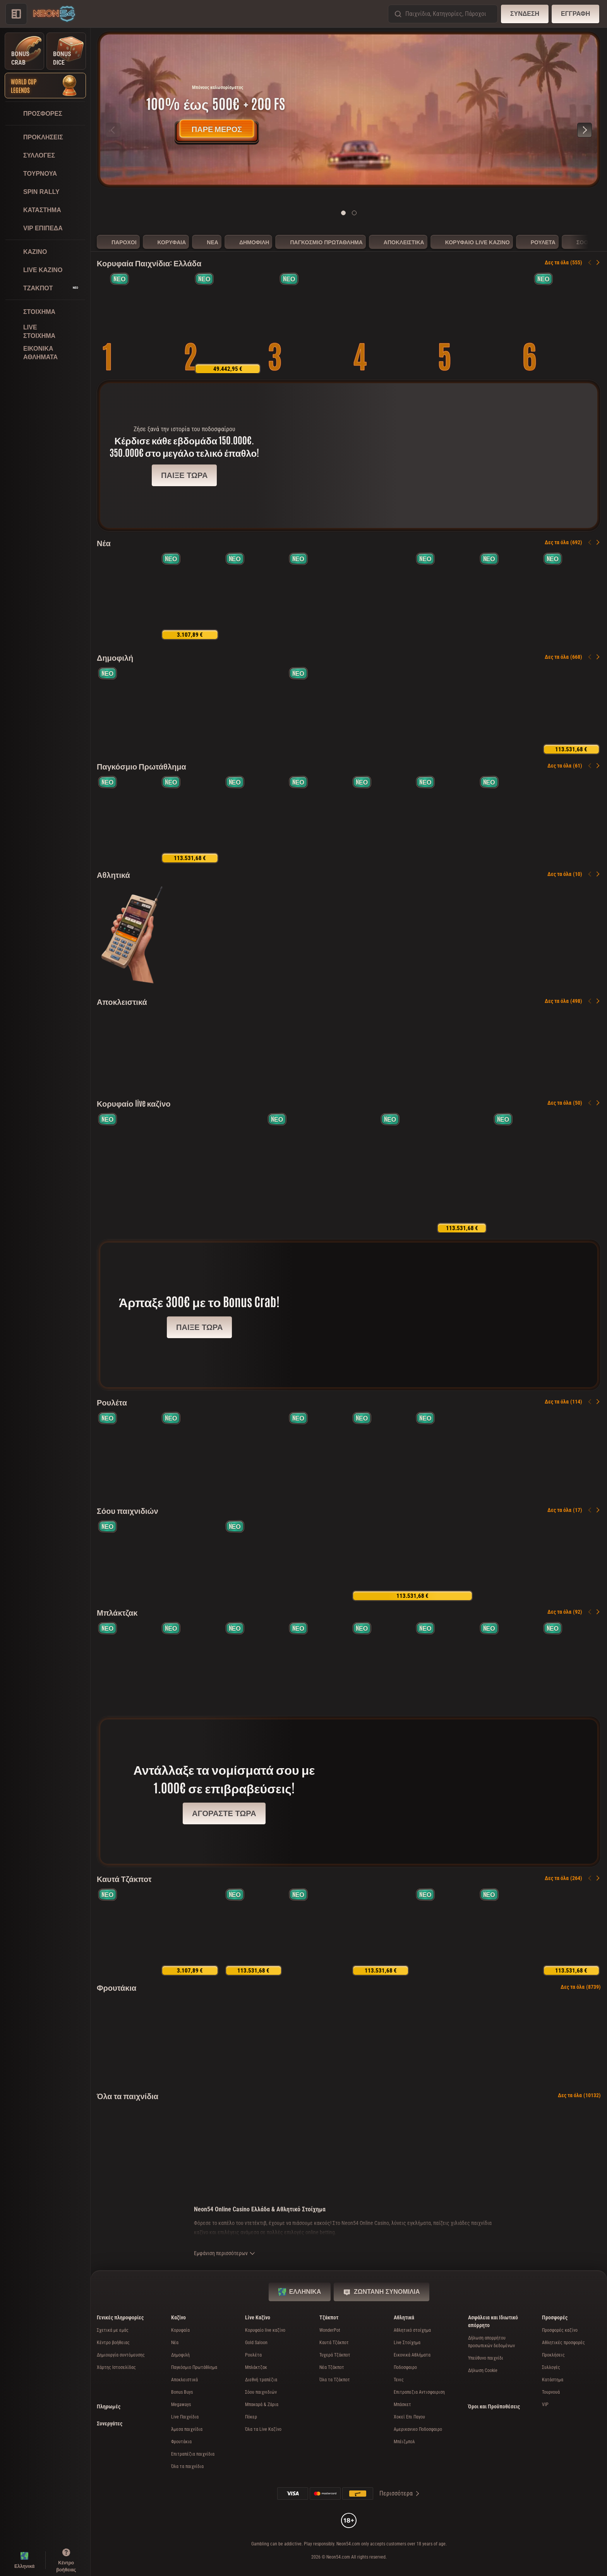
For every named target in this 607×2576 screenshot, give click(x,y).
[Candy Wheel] (462, 1172)
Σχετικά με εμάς (113, 2330)
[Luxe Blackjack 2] (189, 1665)
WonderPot (329, 2330)
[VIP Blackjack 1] (253, 1665)
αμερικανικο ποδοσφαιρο (418, 2429)
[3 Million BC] (539, 1051)
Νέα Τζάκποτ (331, 2367)
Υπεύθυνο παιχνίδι (485, 2358)
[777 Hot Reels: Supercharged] (189, 1931)
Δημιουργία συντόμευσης (121, 2355)
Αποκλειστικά (122, 1001)
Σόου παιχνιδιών (127, 1510)
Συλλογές (551, 2367)
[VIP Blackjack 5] (380, 1665)
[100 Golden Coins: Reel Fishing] (571, 710)
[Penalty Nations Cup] (317, 819)
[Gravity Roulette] (405, 1172)
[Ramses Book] (444, 710)
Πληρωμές (108, 2406)
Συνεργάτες (109, 2423)
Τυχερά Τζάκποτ (334, 2355)
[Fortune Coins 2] (253, 819)
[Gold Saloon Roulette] (123, 1172)
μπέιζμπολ (404, 2441)
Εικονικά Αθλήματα (412, 2355)
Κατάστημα (552, 2379)
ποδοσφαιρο (405, 2367)
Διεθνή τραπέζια (261, 2379)
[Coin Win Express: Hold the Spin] (317, 596)
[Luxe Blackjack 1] (571, 1665)
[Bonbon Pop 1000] (380, 710)
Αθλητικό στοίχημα (412, 2330)
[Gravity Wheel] (285, 1560)
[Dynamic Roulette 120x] (236, 1172)
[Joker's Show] (349, 1172)
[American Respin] (444, 819)
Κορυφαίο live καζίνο (133, 1103)
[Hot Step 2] (317, 710)
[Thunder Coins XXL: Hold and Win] (397, 323)
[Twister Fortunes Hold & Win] (126, 1931)
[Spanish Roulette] (126, 1455)
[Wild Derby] (412, 1051)
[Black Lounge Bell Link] (571, 596)
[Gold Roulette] (317, 1455)
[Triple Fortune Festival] (571, 1931)
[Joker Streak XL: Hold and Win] (507, 710)
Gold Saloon (256, 2342)
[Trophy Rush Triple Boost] (189, 819)
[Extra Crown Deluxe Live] (575, 1172)
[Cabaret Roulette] (571, 1455)
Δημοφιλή (115, 657)
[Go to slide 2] (354, 213)
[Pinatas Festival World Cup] (380, 596)
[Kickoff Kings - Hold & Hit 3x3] (507, 819)
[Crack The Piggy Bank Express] (189, 596)
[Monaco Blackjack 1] (444, 1665)
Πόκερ (251, 2417)
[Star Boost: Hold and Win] (507, 596)
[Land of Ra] (292, 1172)
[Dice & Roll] (380, 1931)
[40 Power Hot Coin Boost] (253, 1931)
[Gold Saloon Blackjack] (126, 1665)
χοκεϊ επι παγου (409, 2417)
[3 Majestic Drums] (444, 596)
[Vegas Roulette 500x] (179, 1172)
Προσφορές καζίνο (560, 2330)
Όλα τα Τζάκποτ (334, 2379)
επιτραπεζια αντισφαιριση (419, 2392)
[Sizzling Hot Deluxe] (253, 710)
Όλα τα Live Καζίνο (263, 2429)
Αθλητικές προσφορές (563, 2342)
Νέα (104, 542)
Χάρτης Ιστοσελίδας (116, 2367)
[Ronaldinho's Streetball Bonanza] (380, 819)
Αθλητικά (113, 874)
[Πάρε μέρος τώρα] (348, 109)
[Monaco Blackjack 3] (507, 1665)
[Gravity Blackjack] (518, 1172)
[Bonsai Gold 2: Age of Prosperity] (126, 710)
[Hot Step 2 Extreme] (312, 323)
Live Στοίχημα (407, 2342)
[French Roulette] (380, 1455)
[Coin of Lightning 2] (285, 1051)
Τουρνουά (551, 2392)
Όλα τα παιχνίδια (127, 2095)
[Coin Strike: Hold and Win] (189, 710)
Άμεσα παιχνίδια (186, 2429)
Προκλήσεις (553, 2355)
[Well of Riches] (126, 596)
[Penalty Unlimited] (126, 819)
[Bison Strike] (507, 1931)
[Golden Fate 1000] (482, 323)
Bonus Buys (182, 2392)
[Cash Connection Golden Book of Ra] (143, 323)
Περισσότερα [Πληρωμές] (399, 2493)
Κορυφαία (180, 2330)
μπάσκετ (402, 2404)
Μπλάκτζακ (117, 1612)
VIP (545, 2404)
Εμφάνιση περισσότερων (224, 2253)
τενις (399, 2379)
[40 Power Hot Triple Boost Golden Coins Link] (228, 323)
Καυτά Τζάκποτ (124, 1878)
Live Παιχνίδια (185, 2417)
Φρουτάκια (116, 1987)
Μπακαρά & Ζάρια (261, 2404)
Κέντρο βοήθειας (113, 2342)
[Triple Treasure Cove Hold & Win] (567, 323)
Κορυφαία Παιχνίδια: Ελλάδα (149, 262)
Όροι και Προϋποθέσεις (494, 2406)
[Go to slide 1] (343, 213)
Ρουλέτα (112, 1402)
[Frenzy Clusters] (253, 596)
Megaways (181, 2404)
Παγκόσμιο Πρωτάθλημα (141, 766)
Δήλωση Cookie (482, 2370)
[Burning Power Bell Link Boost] (444, 1931)
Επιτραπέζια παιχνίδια (192, 2454)
